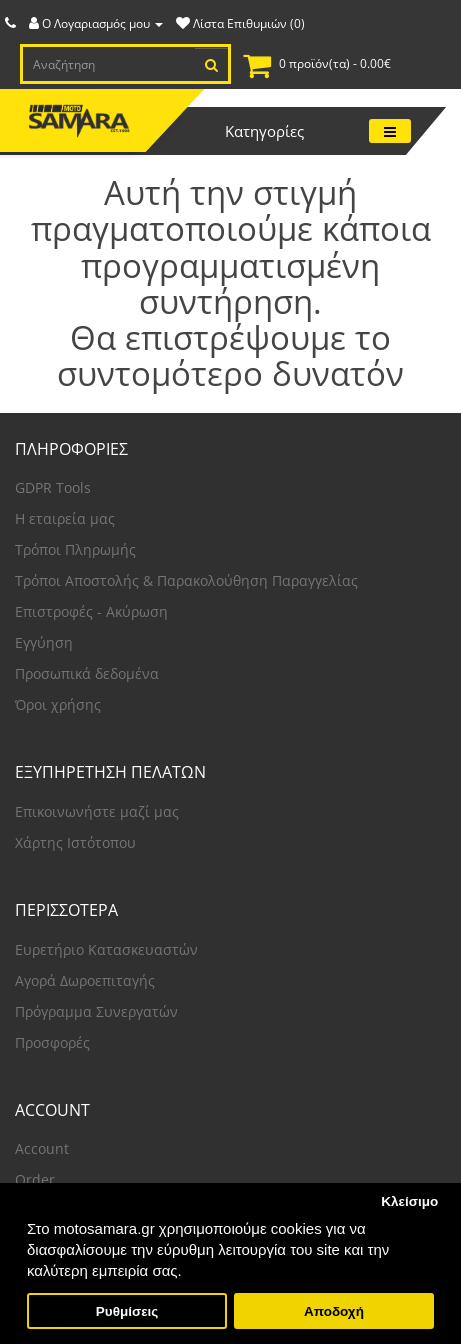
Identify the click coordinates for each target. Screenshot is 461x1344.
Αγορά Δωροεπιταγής (85, 980)
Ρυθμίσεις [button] (127, 1311)
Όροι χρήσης (58, 704)
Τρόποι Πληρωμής (75, 549)
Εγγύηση (44, 642)
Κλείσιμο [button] (409, 1201)
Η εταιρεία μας (65, 518)
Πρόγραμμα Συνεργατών (96, 1011)
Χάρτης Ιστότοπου (75, 842)
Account (42, 1148)
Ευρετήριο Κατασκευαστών (106, 949)
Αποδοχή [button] (334, 1311)
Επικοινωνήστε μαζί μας (97, 811)
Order (35, 1179)
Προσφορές (52, 1042)
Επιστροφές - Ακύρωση (91, 611)
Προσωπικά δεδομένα (87, 673)
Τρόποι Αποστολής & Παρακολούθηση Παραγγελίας (186, 580)
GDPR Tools (53, 487)
